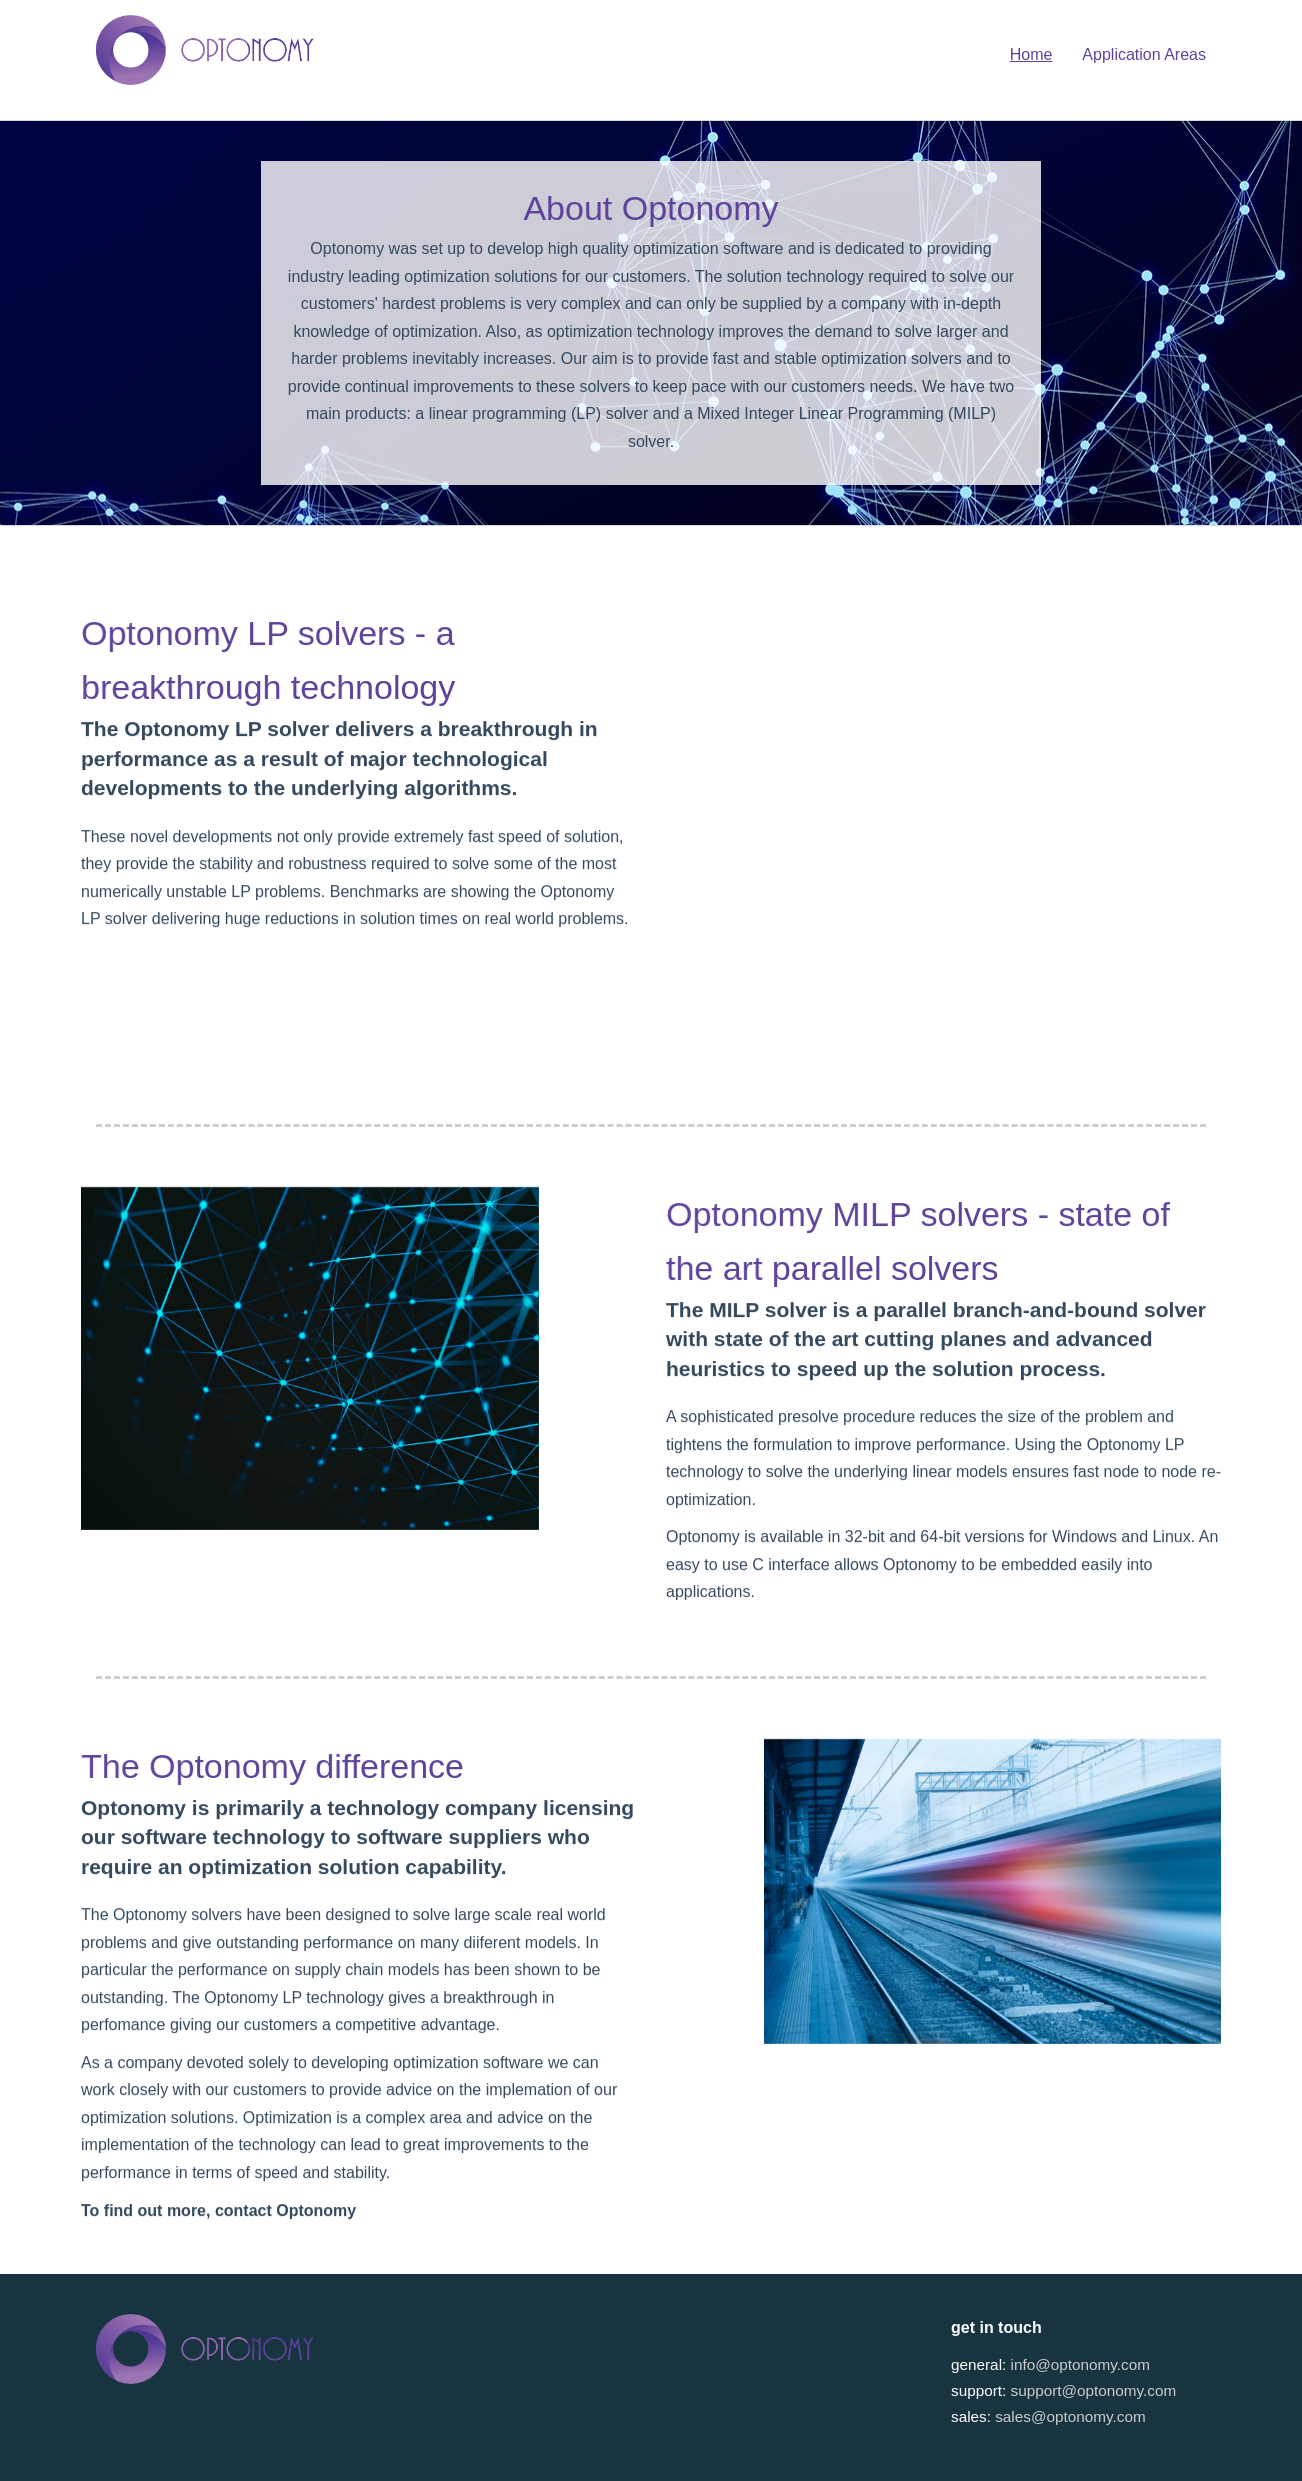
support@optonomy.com (1094, 2390)
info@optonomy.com (1080, 2364)
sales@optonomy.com (1070, 2416)
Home (1031, 54)
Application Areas (1144, 54)
